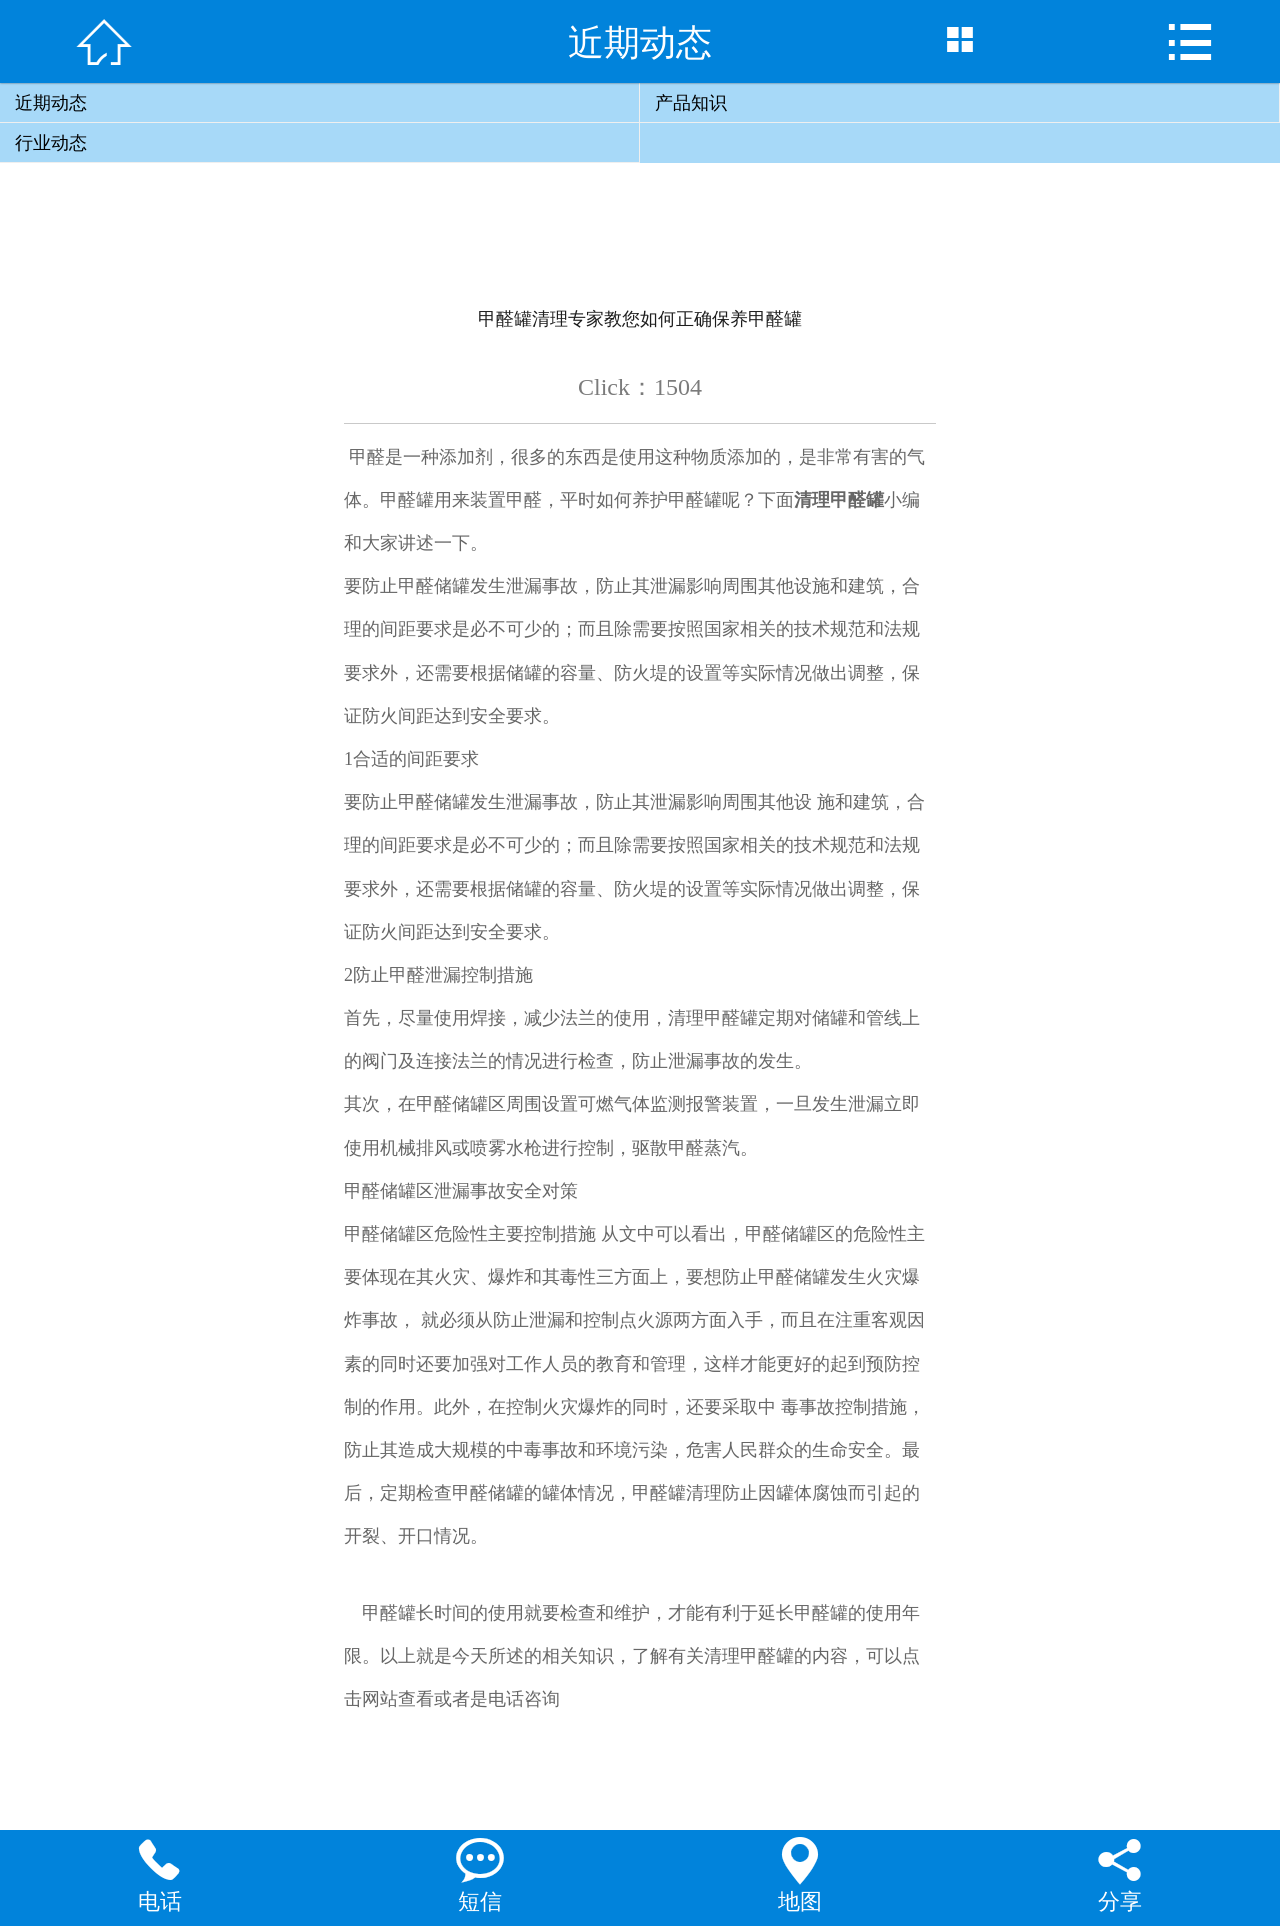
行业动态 (51, 143)
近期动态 (51, 103)
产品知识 (691, 103)
